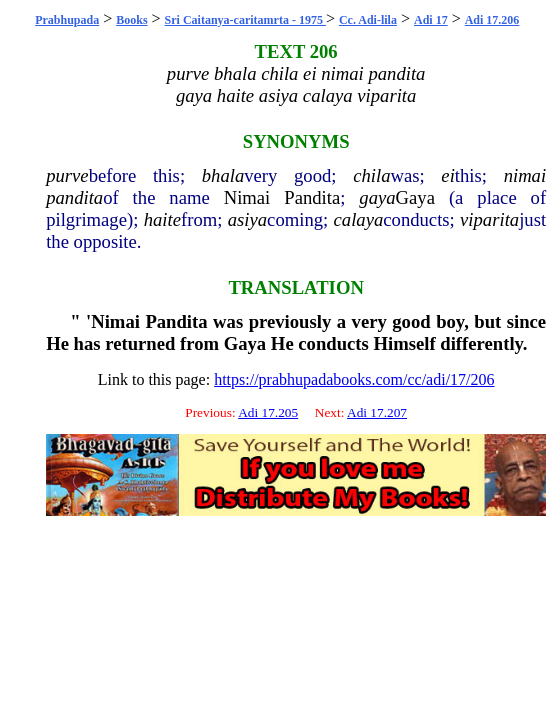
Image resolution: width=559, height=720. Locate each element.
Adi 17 (431, 20)
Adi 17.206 (492, 20)
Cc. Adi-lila (368, 20)
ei (447, 175)
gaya (377, 197)
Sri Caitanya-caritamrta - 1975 (245, 20)
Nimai (247, 197)
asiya (247, 219)
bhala (223, 175)
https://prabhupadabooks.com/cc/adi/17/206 (354, 379)
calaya (359, 219)
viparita (489, 219)
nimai (525, 175)
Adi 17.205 (268, 412)
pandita (74, 197)
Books (131, 20)
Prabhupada (67, 20)
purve (67, 175)
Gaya (415, 197)
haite (162, 219)
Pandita (312, 197)
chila (371, 175)
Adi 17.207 (377, 412)
